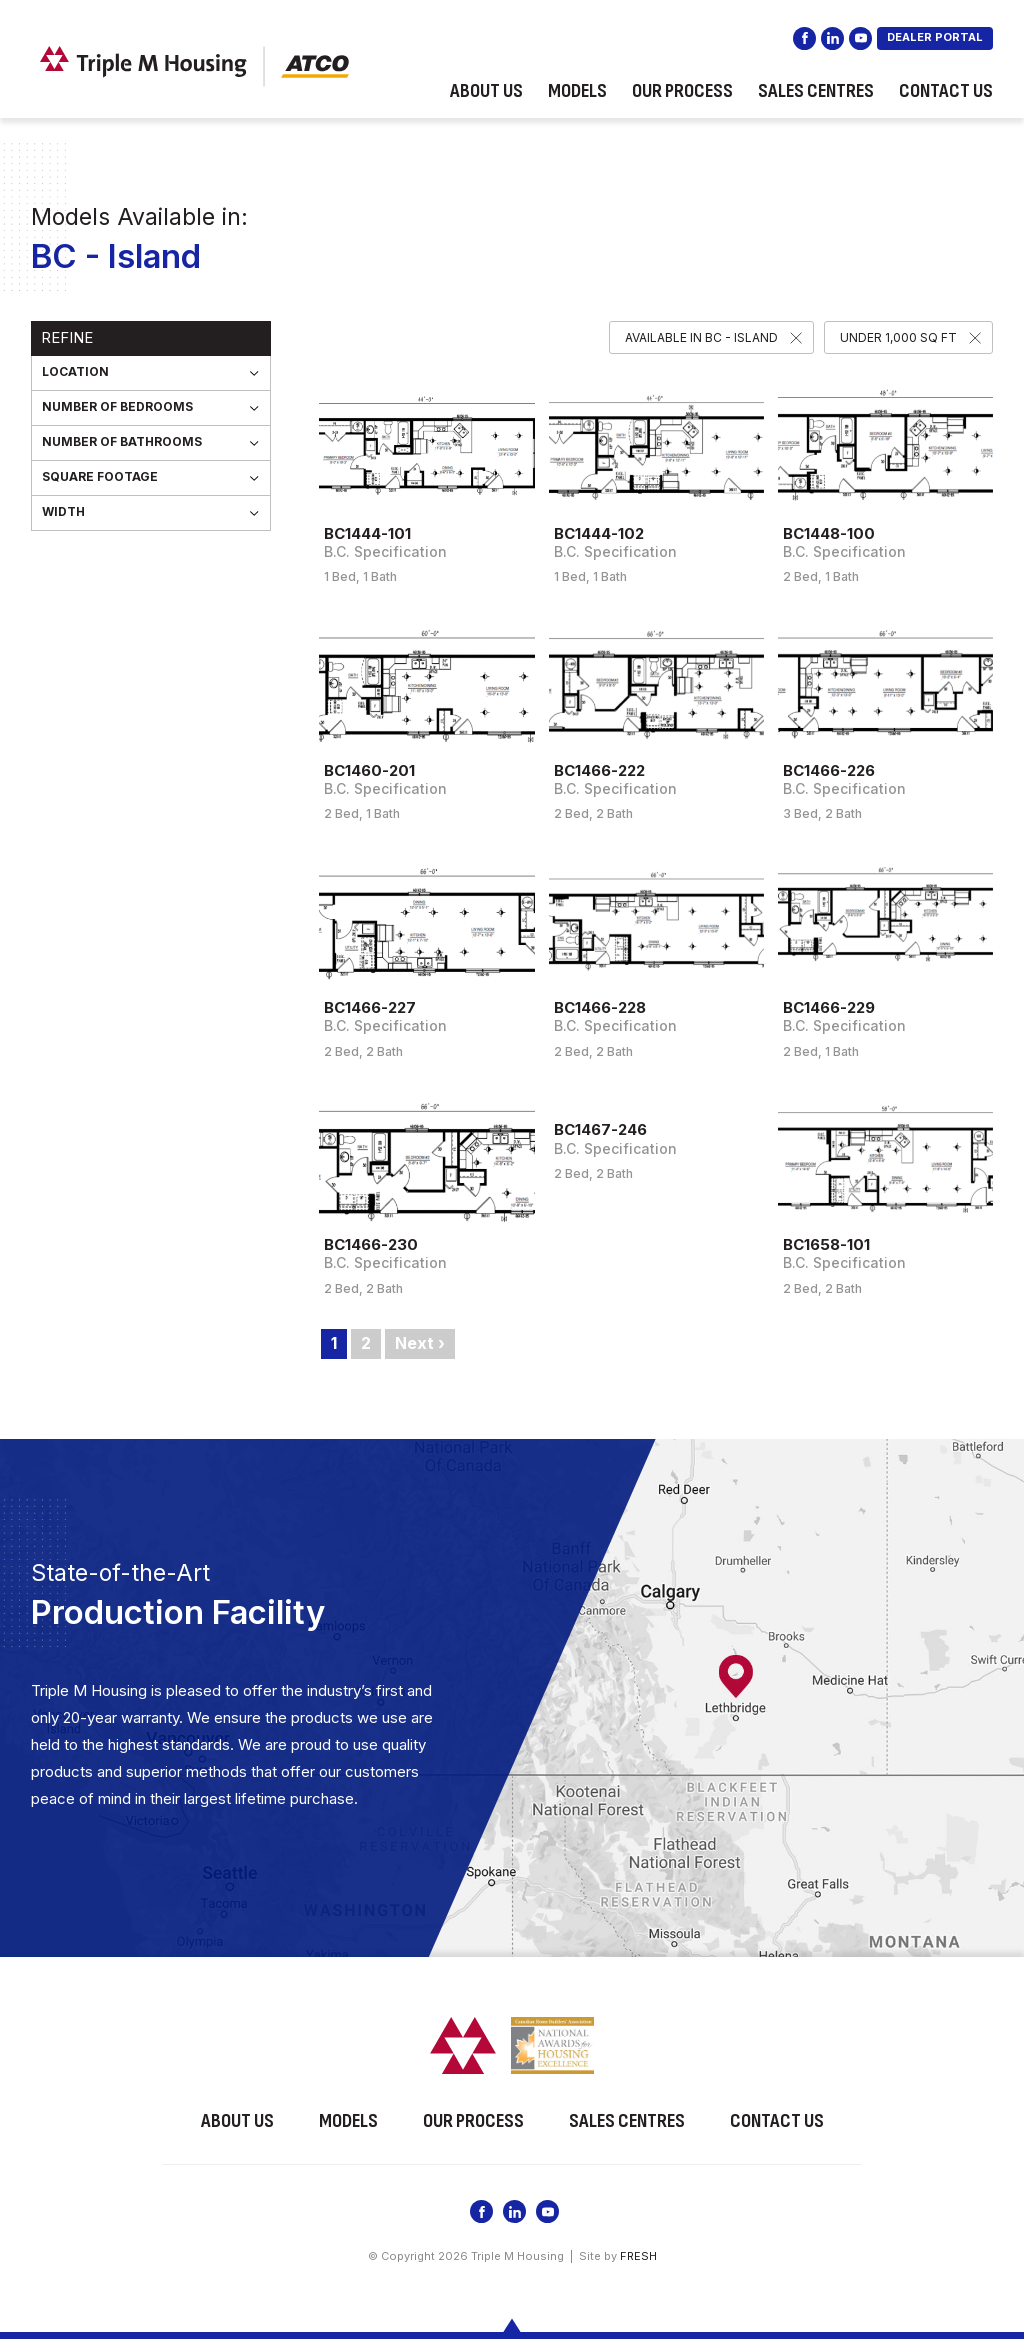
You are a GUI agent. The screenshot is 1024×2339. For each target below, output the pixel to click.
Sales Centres (816, 94)
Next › (420, 1343)
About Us (486, 94)
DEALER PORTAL (935, 40)
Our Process (682, 94)
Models (577, 94)
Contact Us (946, 94)
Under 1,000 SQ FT (898, 337)
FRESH (638, 2254)
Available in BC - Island (701, 337)
